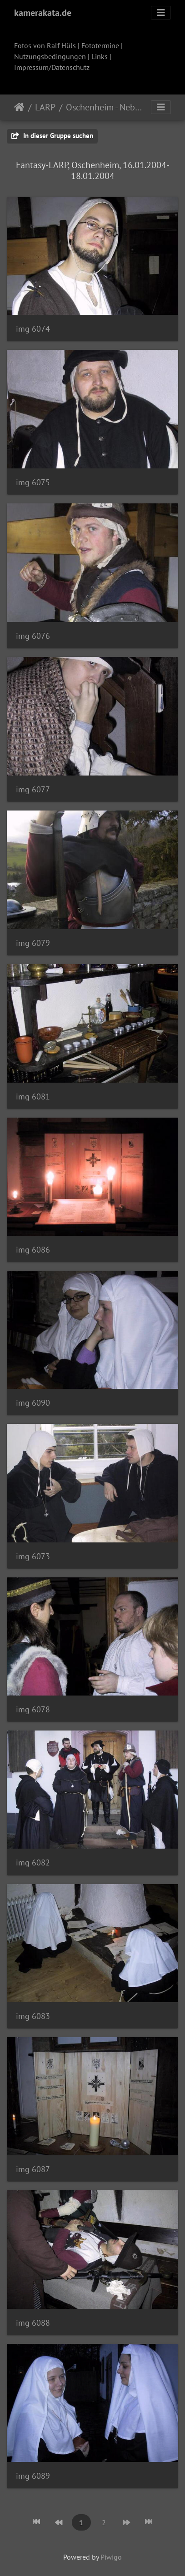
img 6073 (33, 1556)
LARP (45, 107)
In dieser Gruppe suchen (52, 135)
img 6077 (33, 789)
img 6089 (33, 2476)
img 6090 (33, 1402)
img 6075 (33, 482)
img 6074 (33, 328)
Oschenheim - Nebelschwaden (104, 107)
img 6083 (33, 2016)
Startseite (19, 107)
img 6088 (33, 2322)
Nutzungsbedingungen (50, 56)
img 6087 (33, 2169)
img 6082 (33, 1862)
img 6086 (33, 1249)
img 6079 (33, 943)
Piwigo (111, 2556)
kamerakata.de (42, 13)
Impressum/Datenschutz (52, 67)
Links (99, 56)
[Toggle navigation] (161, 13)
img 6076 (33, 636)
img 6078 (33, 1709)
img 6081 (33, 1096)
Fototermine (100, 45)
